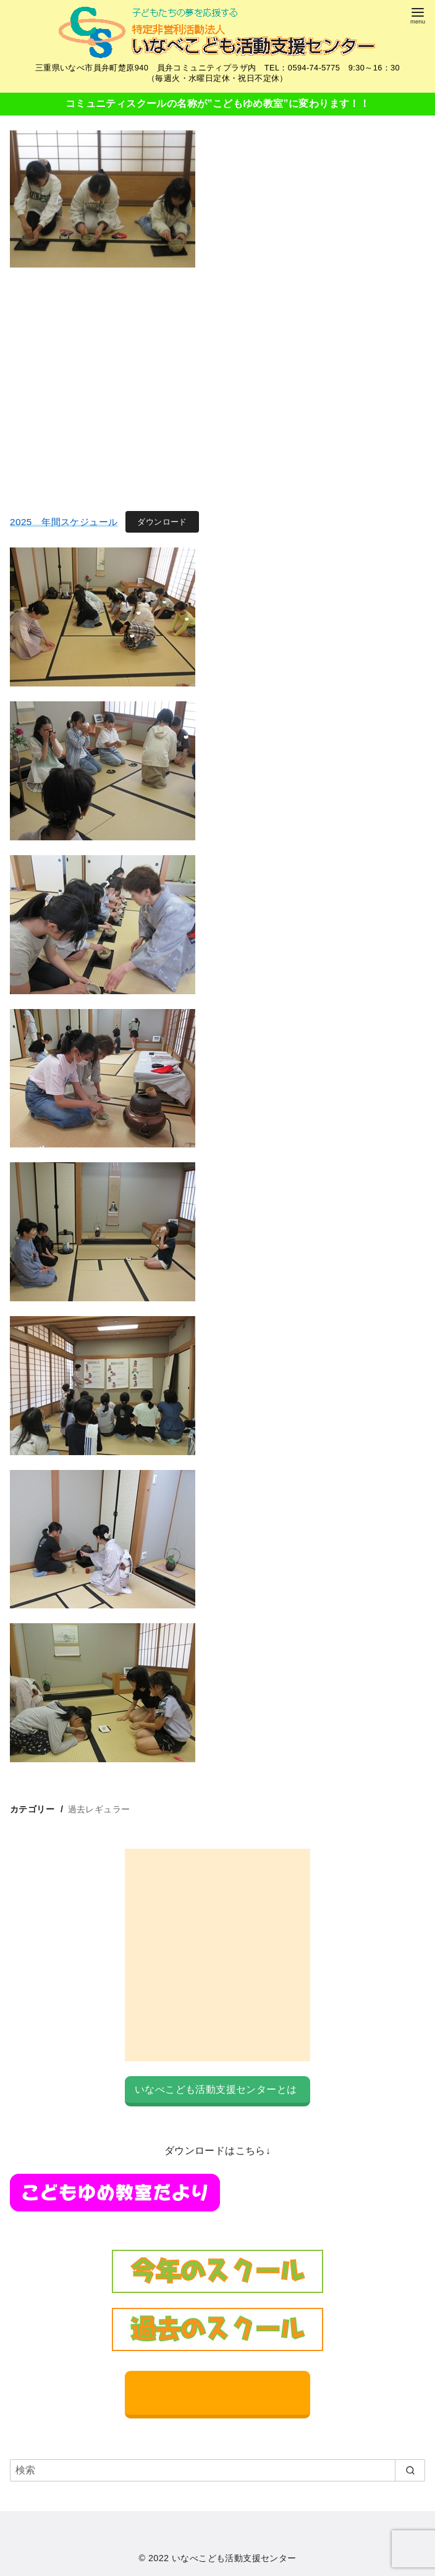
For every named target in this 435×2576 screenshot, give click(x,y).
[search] (410, 2470)
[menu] (417, 14)
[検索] (217, 2470)
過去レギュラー (99, 1809)
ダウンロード (162, 521)
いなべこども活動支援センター (234, 2558)
